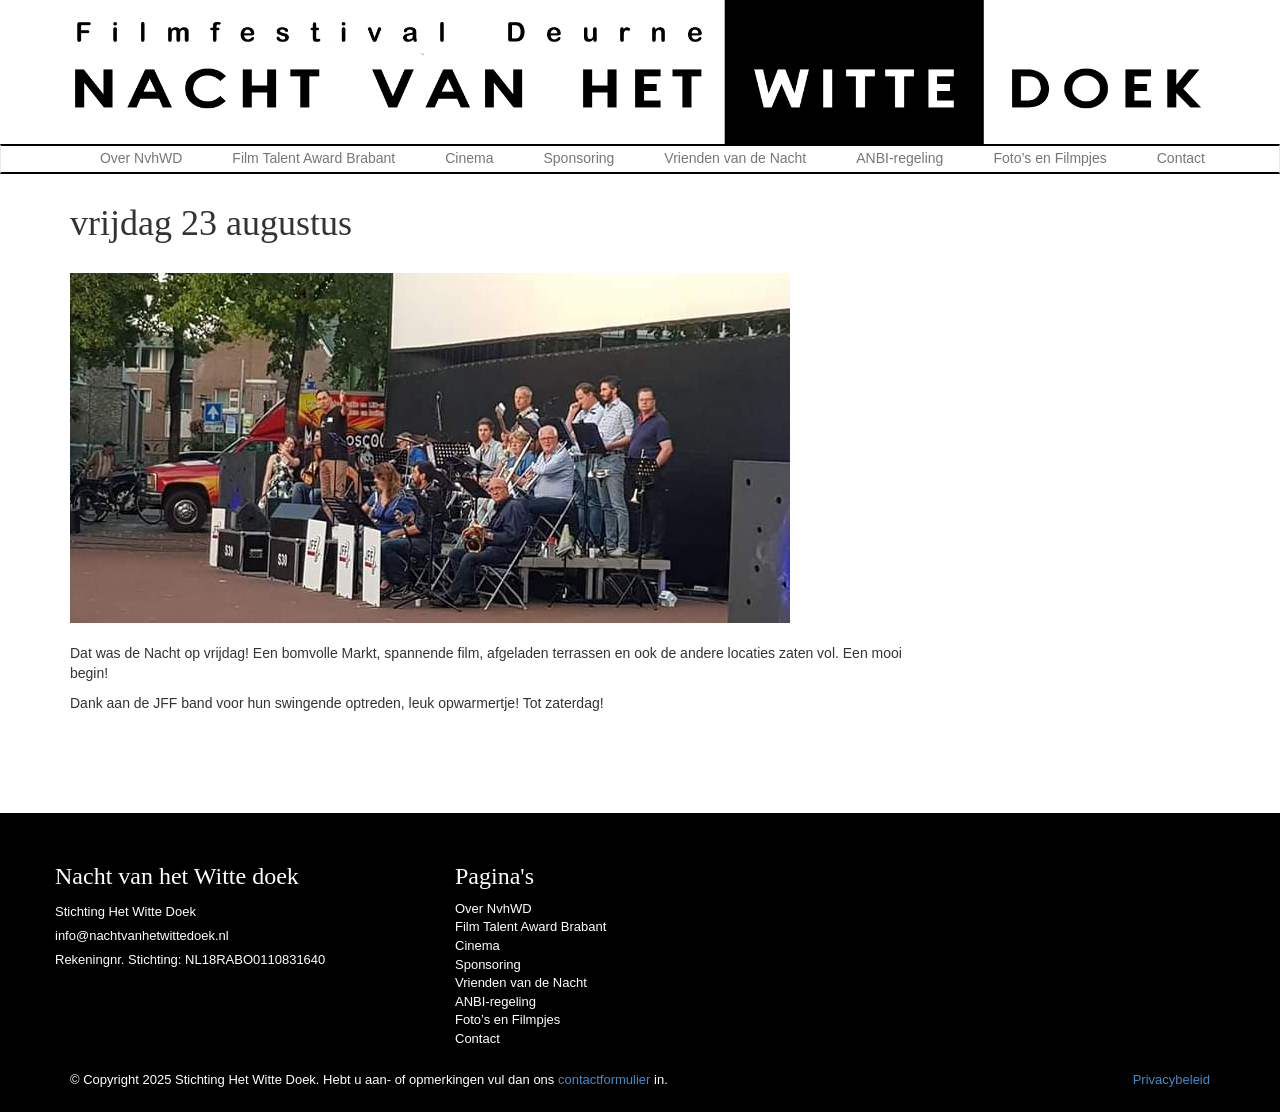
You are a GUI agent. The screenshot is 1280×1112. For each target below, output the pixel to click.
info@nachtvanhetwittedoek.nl (142, 935)
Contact (1181, 158)
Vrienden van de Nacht (735, 158)
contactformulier (604, 1079)
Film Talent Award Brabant (313, 158)
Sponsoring (579, 158)
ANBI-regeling (899, 158)
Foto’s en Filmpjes (1049, 158)
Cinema (469, 158)
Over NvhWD (141, 158)
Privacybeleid (1171, 1079)
